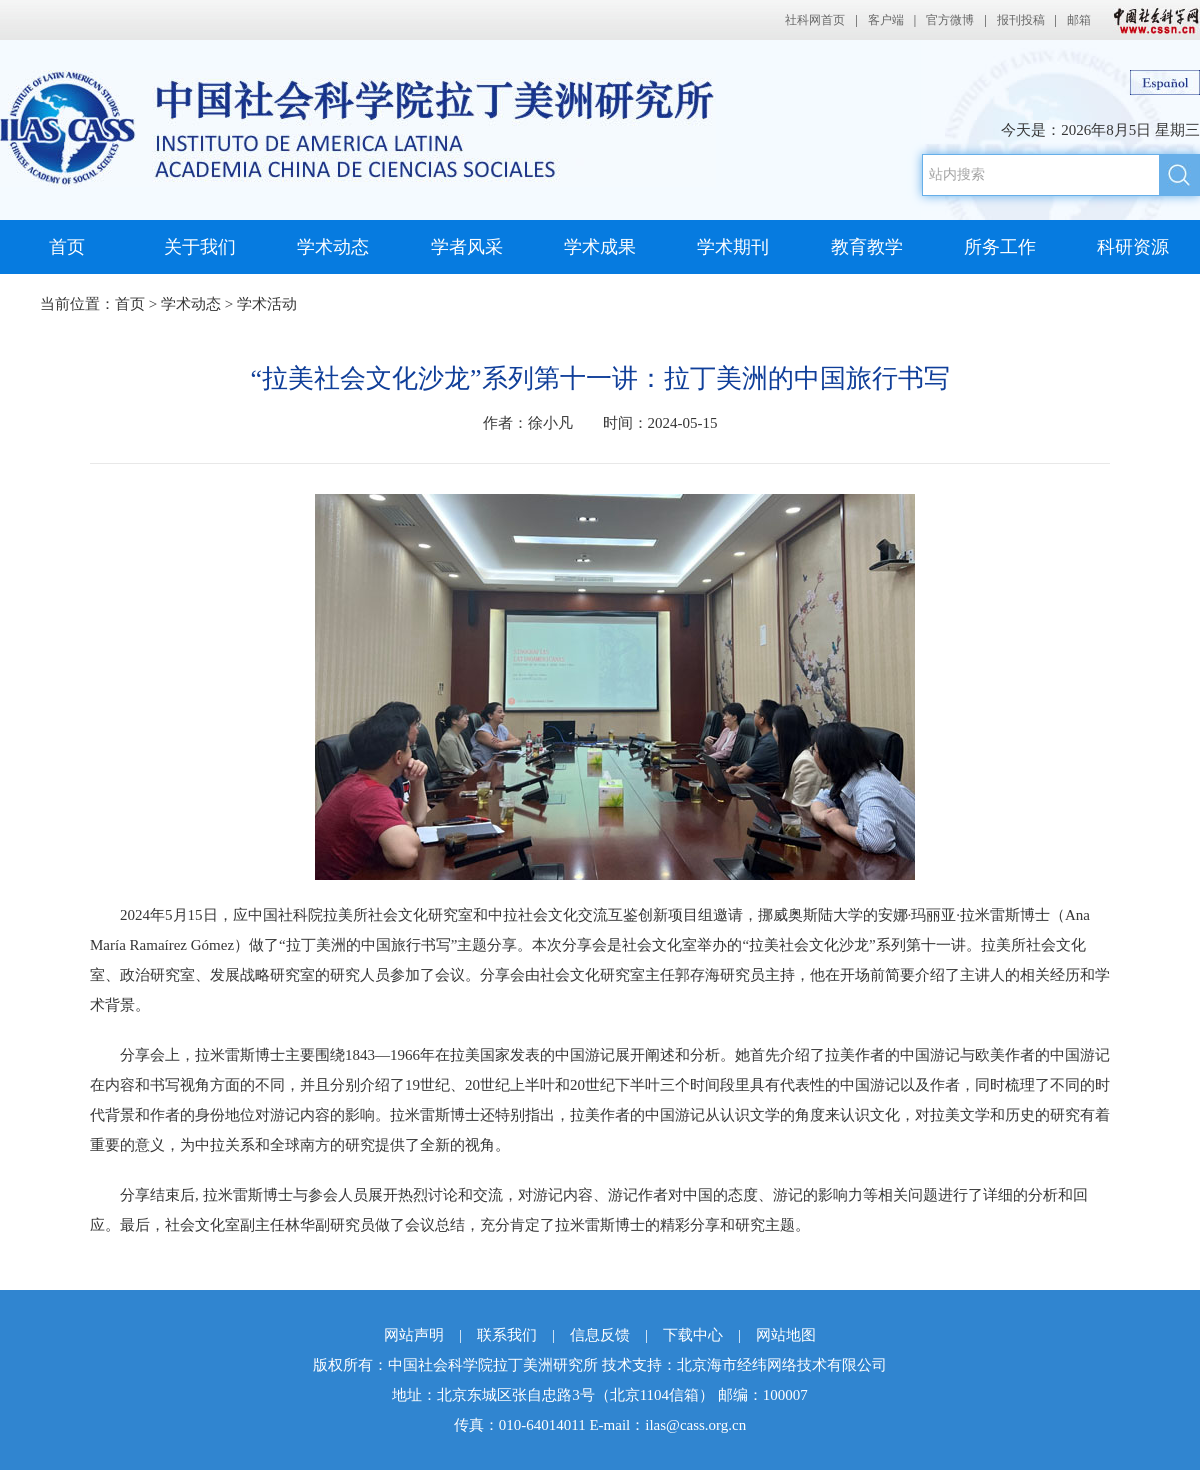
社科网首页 (815, 20)
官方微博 (950, 20)
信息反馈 (600, 1335)
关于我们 (200, 247)
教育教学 (867, 247)
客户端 (886, 20)
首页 (67, 247)
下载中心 (693, 1335)
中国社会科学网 (1152, 20)
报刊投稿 (1021, 20)
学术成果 (600, 247)
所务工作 (1000, 247)
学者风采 (467, 247)
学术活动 (267, 304)
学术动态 (333, 247)
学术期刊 (733, 247)
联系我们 (507, 1335)
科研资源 (1133, 247)
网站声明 (414, 1335)
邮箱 (1079, 20)
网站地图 (786, 1335)
